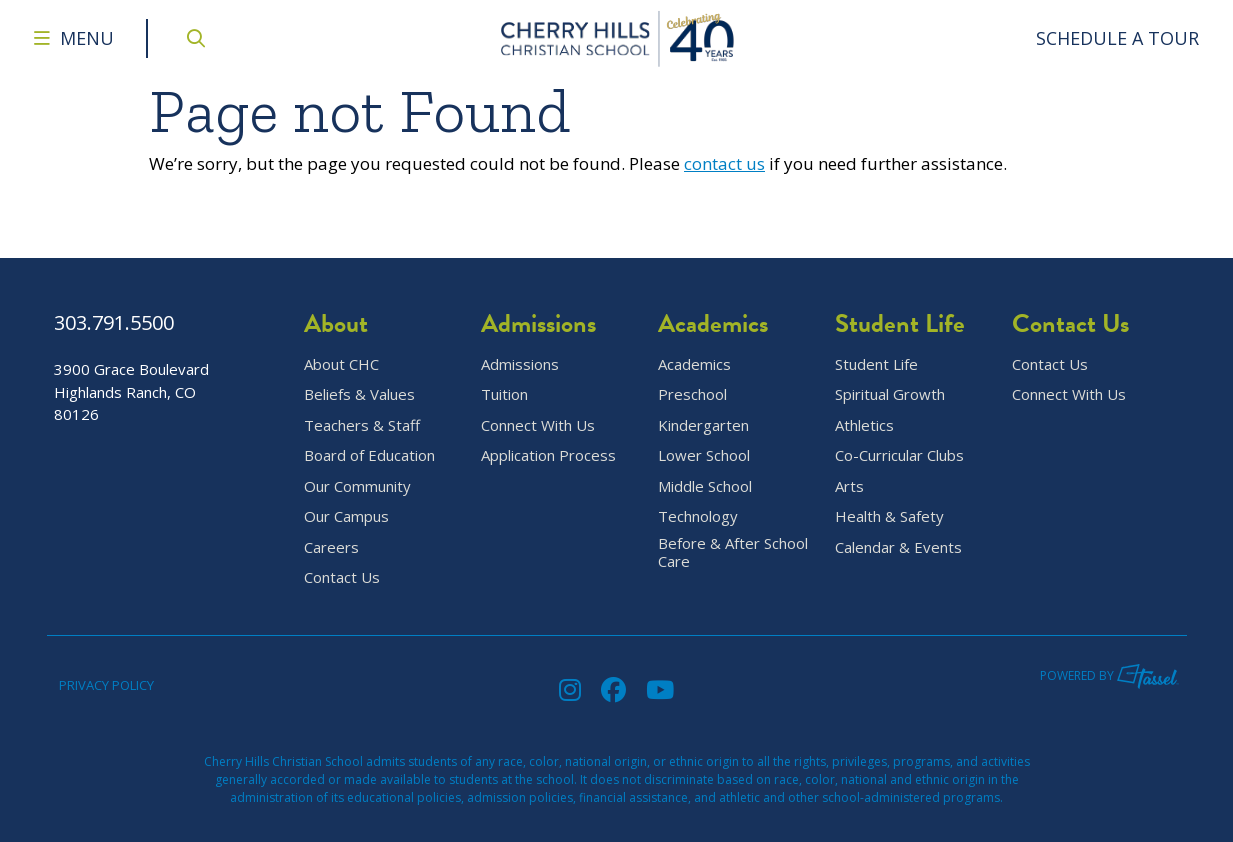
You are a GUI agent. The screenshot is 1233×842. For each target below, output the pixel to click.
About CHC (341, 364)
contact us (724, 163)
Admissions (520, 364)
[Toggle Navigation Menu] (73, 38)
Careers (331, 547)
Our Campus (346, 516)
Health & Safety (889, 516)
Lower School (704, 455)
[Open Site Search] (196, 38)
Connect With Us (538, 425)
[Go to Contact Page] (1118, 38)
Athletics (864, 425)
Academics (694, 364)
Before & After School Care (733, 553)
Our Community (357, 486)
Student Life (876, 364)
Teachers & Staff (362, 425)
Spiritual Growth (890, 394)
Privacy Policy (106, 685)
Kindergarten (703, 425)
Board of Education (369, 455)
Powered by (1109, 675)
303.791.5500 (114, 322)
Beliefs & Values (359, 394)
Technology (698, 516)
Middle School (705, 486)
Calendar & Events (898, 547)
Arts (849, 486)
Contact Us (342, 577)
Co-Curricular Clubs (899, 455)
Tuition (504, 394)
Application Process (548, 455)
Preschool (692, 394)
